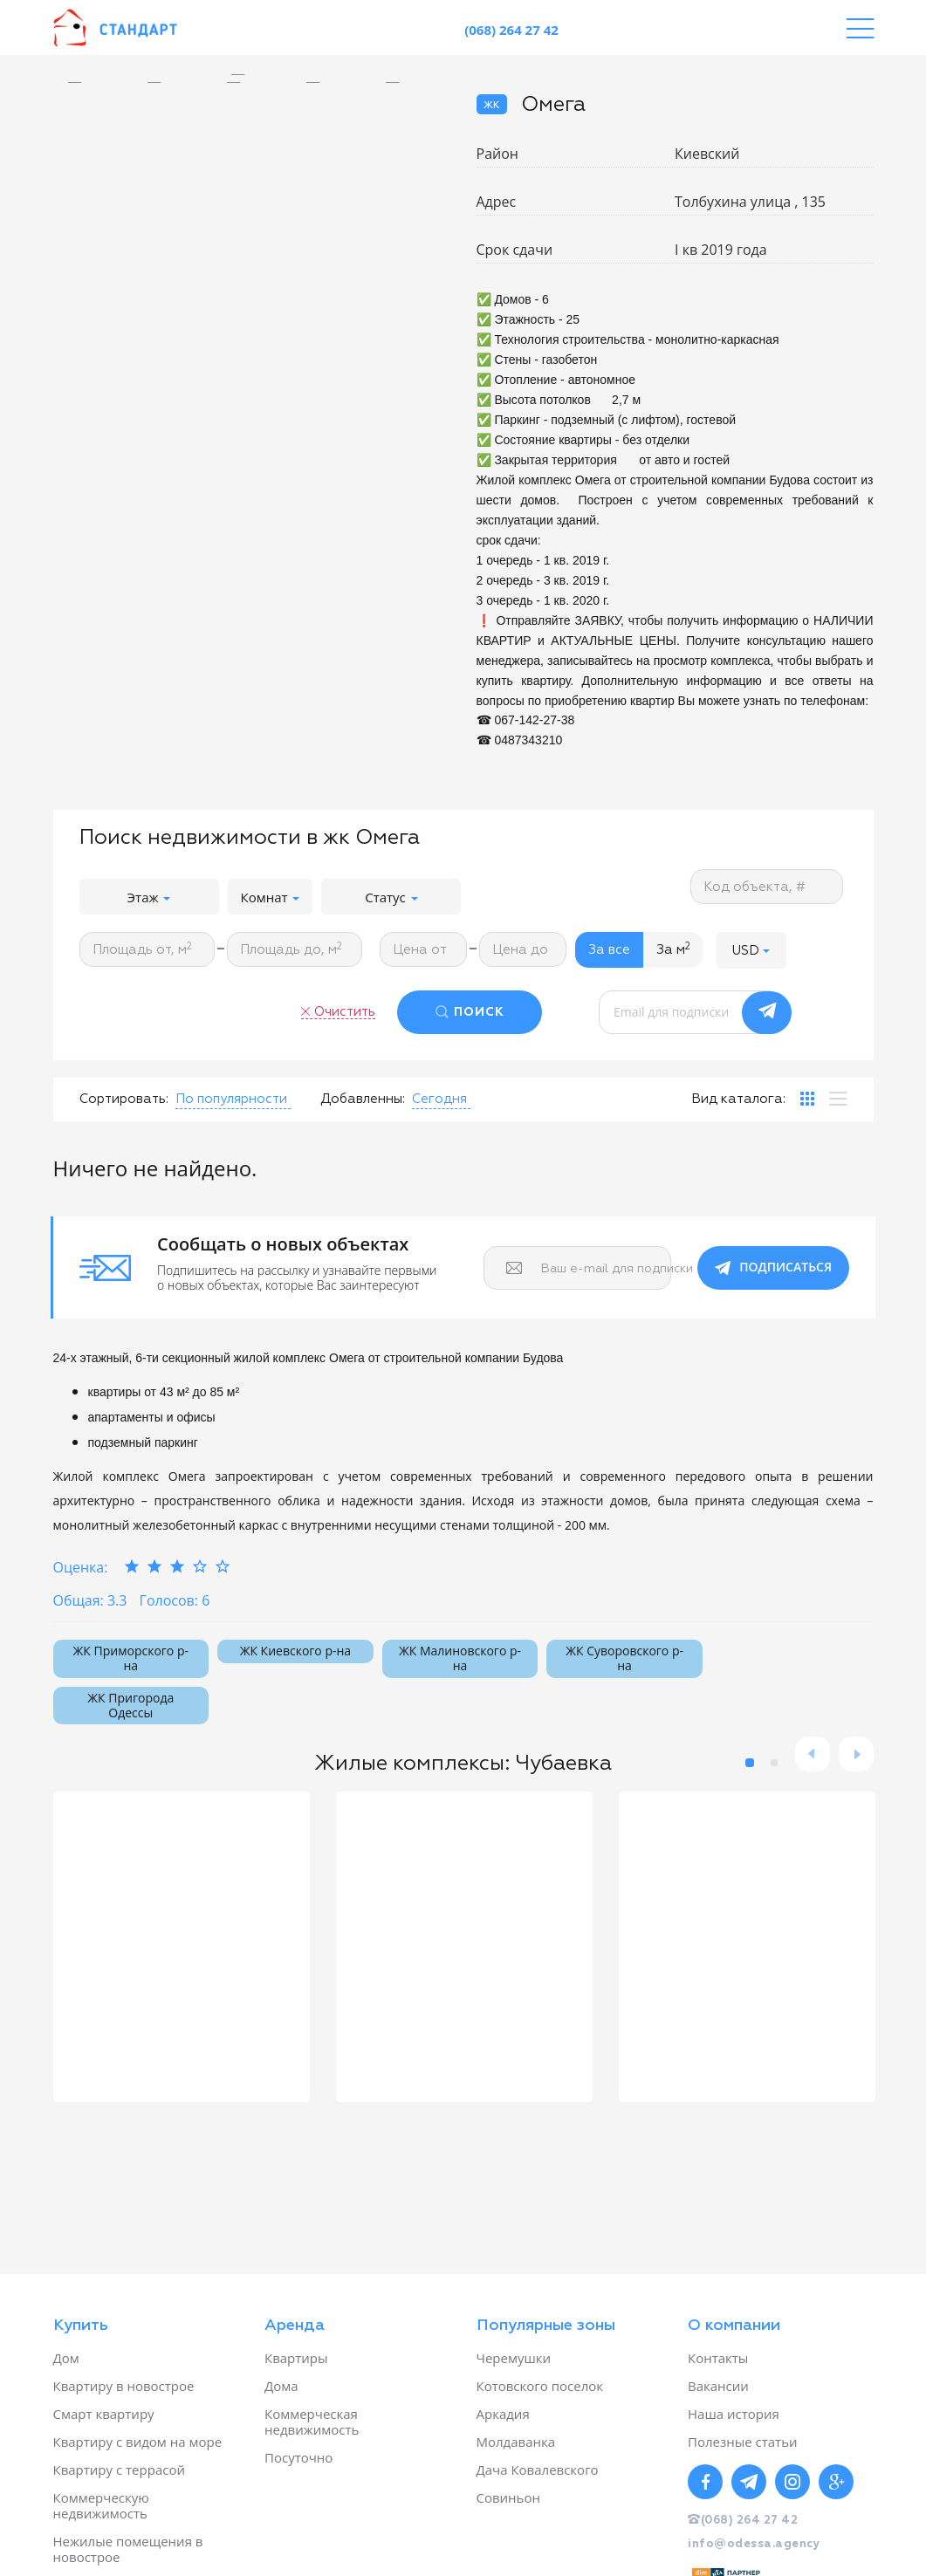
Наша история (733, 2413)
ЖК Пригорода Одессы (130, 1705)
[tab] (807, 1099)
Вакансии (718, 2385)
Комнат (270, 897)
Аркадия (503, 2413)
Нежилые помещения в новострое (128, 2549)
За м (673, 949)
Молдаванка (516, 2441)
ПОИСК (479, 1012)
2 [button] (774, 1762)
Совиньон (508, 2497)
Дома (281, 2385)
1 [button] (749, 1762)
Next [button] (856, 1754)
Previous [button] (812, 1754)
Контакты (718, 2358)
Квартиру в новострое (124, 2385)
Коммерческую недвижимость (101, 2505)
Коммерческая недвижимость (311, 2421)
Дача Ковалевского (538, 2469)
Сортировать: (123, 1099)
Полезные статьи (743, 2441)
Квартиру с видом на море (138, 2441)
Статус (391, 897)
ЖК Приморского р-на (131, 1658)
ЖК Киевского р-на (295, 1650)
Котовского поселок (540, 2385)
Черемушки (514, 2358)
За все (609, 949)
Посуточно (298, 2457)
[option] (251, 74)
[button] (751, 950)
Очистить (344, 1011)
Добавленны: (362, 1099)
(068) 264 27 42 (511, 30)
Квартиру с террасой (119, 2469)
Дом (66, 2358)
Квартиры (296, 2358)
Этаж (149, 897)
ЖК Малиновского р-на (460, 1658)
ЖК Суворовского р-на (624, 1658)
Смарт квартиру (103, 2413)
